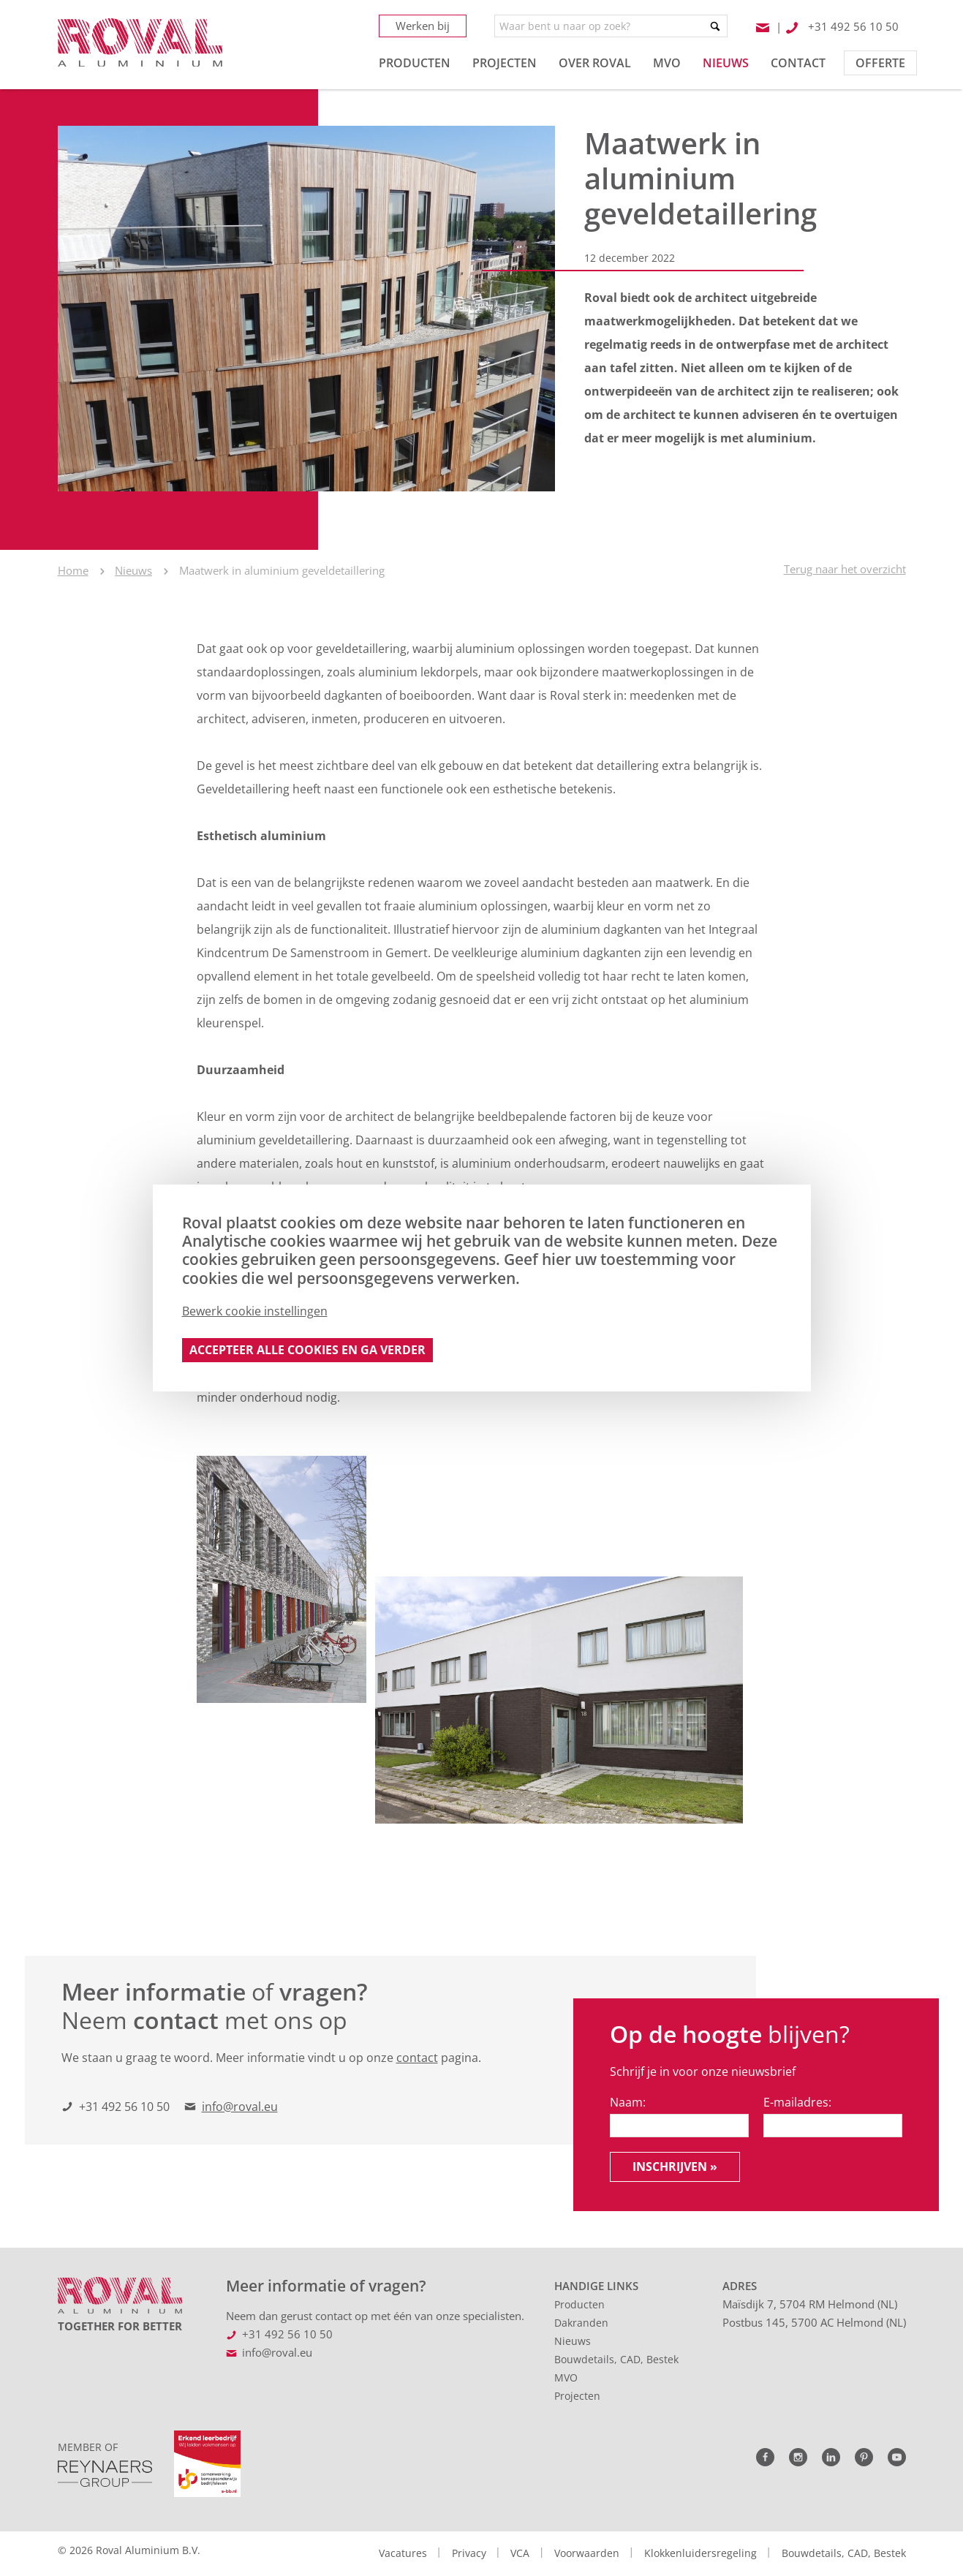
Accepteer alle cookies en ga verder (307, 1350)
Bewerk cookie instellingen (255, 1311)
